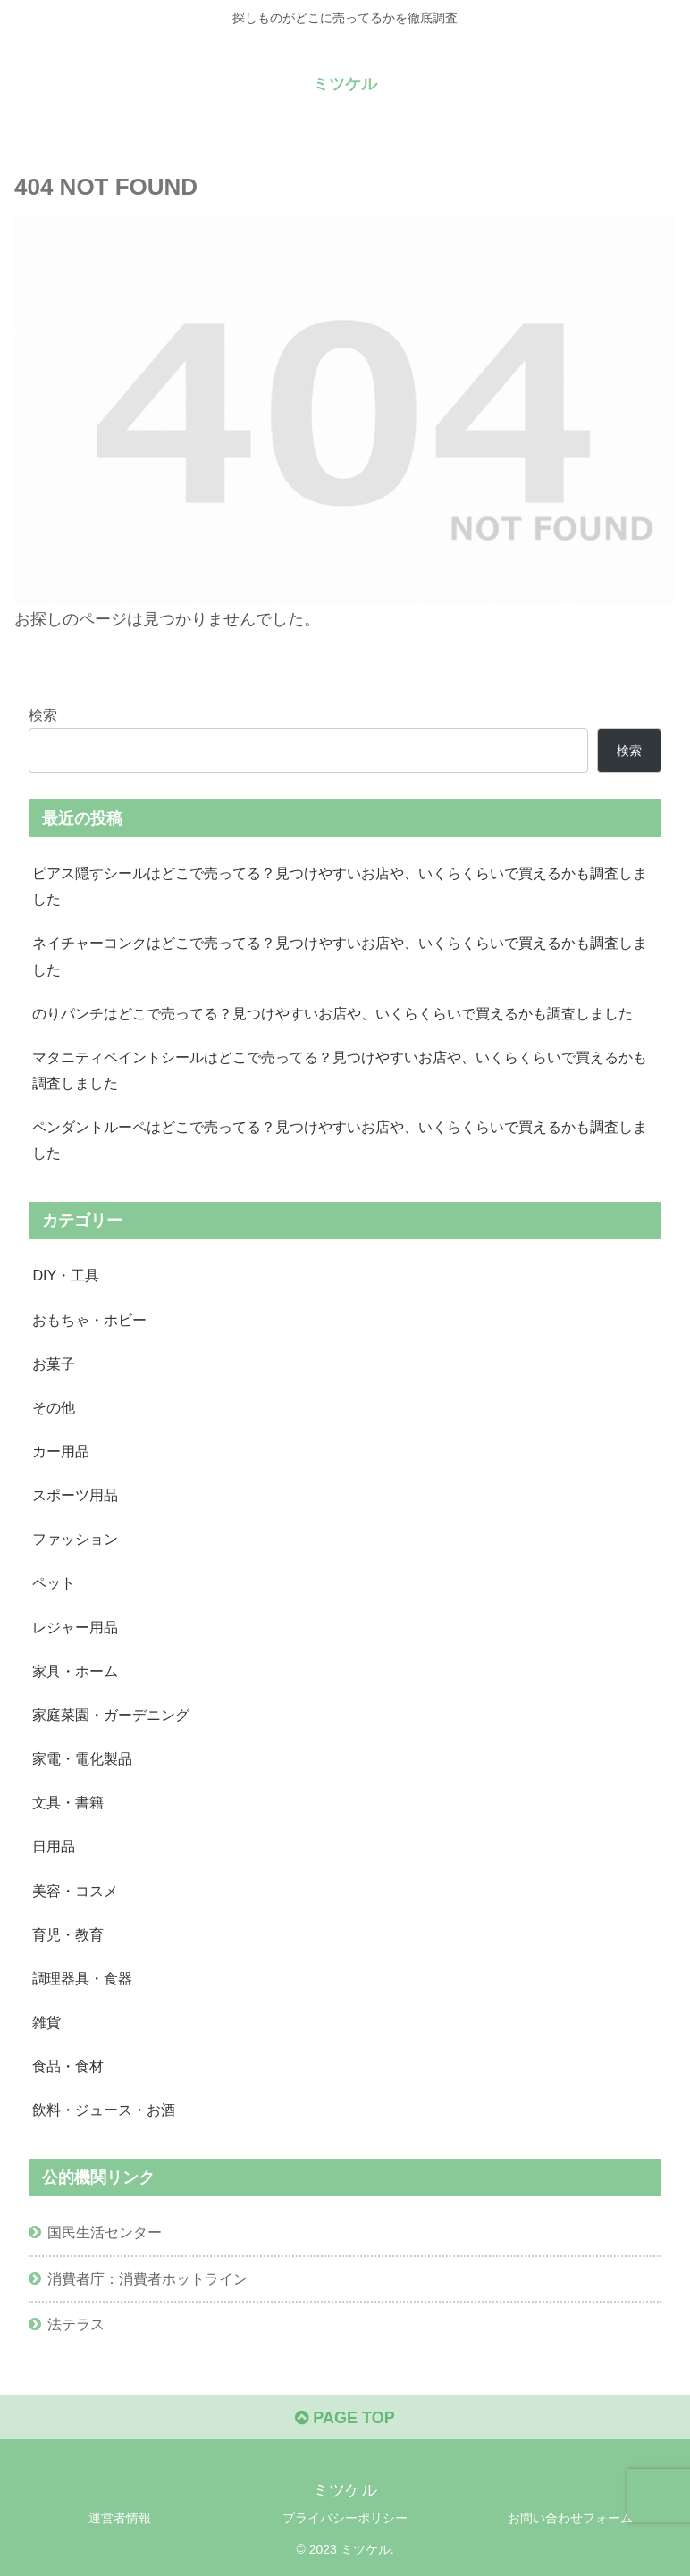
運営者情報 (119, 2518)
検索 (43, 715)
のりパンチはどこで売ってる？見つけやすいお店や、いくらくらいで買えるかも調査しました (332, 1013)
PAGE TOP (344, 2418)
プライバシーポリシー (345, 2518)
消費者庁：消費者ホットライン (147, 2278)
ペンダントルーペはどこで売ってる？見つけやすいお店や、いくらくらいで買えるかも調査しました (339, 1140)
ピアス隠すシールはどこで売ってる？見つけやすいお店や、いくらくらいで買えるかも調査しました (339, 886)
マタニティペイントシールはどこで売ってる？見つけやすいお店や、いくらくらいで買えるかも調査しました (339, 1070)
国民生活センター (104, 2232)
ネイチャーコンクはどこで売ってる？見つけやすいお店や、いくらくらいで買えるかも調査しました (339, 956)
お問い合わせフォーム (570, 2518)
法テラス (76, 2324)
